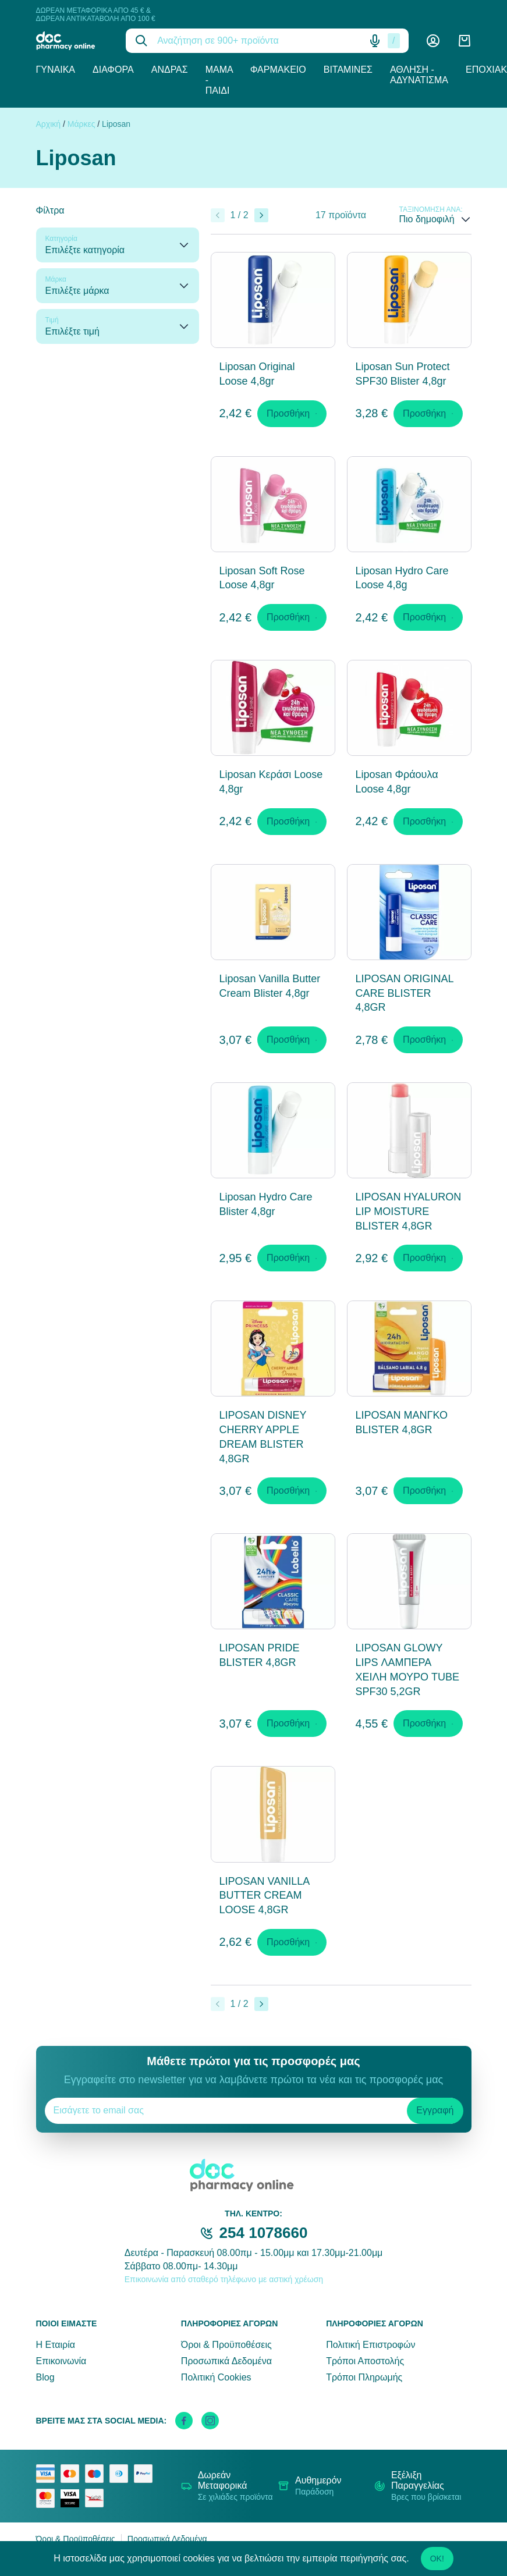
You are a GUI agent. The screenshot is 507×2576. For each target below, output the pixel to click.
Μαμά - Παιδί (219, 80)
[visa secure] (73, 2498)
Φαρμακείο (278, 69)
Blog (45, 2377)
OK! (437, 2558)
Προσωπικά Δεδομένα (226, 2361)
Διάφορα (113, 69)
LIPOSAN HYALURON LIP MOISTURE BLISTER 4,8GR (409, 1211)
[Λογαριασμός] (433, 41)
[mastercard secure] (48, 2498)
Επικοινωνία (61, 2361)
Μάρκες (81, 124)
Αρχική (48, 124)
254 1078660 (263, 2232)
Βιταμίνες (348, 69)
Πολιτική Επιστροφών (370, 2345)
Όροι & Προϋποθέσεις (226, 2345)
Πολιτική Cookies (216, 2377)
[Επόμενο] (261, 215)
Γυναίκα (56, 69)
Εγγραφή (434, 2110)
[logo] (72, 40)
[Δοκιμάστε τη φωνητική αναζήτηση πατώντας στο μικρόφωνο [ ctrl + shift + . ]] (375, 41)
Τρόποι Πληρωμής (364, 2377)
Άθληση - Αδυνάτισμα (419, 75)
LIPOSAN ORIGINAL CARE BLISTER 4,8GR (404, 993)
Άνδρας (169, 69)
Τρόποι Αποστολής (365, 2361)
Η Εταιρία (55, 2345)
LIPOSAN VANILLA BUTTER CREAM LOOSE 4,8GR (264, 1895)
